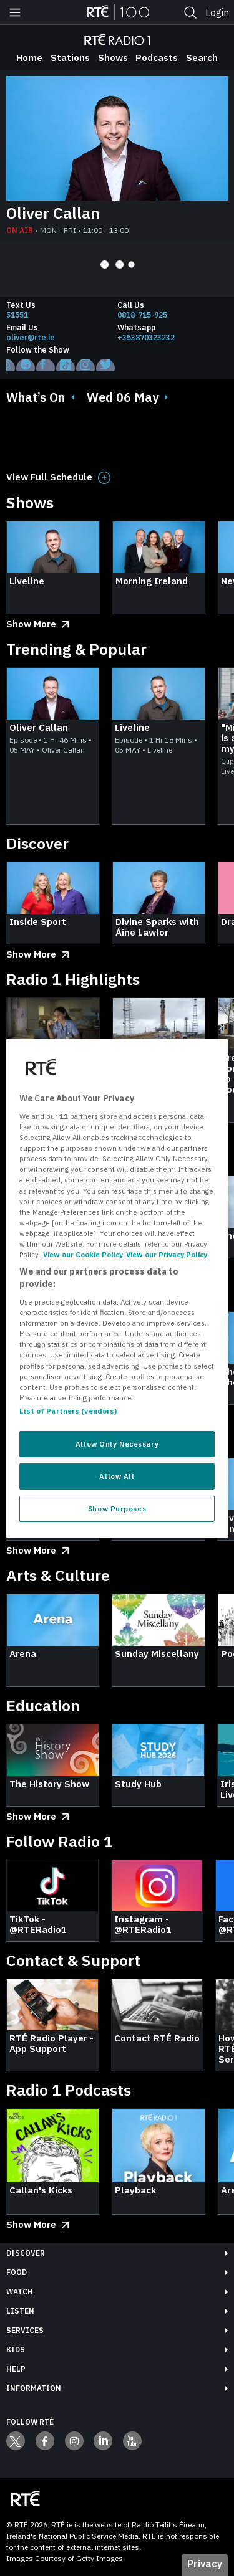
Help (16, 2369)
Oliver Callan (53, 213)
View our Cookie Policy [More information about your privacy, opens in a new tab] (83, 1254)
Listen (20, 2311)
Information (33, 2388)
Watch (19, 2291)
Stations (70, 58)
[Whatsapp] (172, 338)
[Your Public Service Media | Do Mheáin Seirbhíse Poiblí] (25, 2499)
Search (202, 58)
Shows (113, 58)
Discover (25, 2253)
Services (25, 2330)
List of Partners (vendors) (68, 1410)
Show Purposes (117, 1508)
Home (29, 58)
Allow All (116, 1476)
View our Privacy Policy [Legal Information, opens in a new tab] (166, 1254)
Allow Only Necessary (117, 1443)
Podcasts (156, 58)
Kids (15, 2349)
